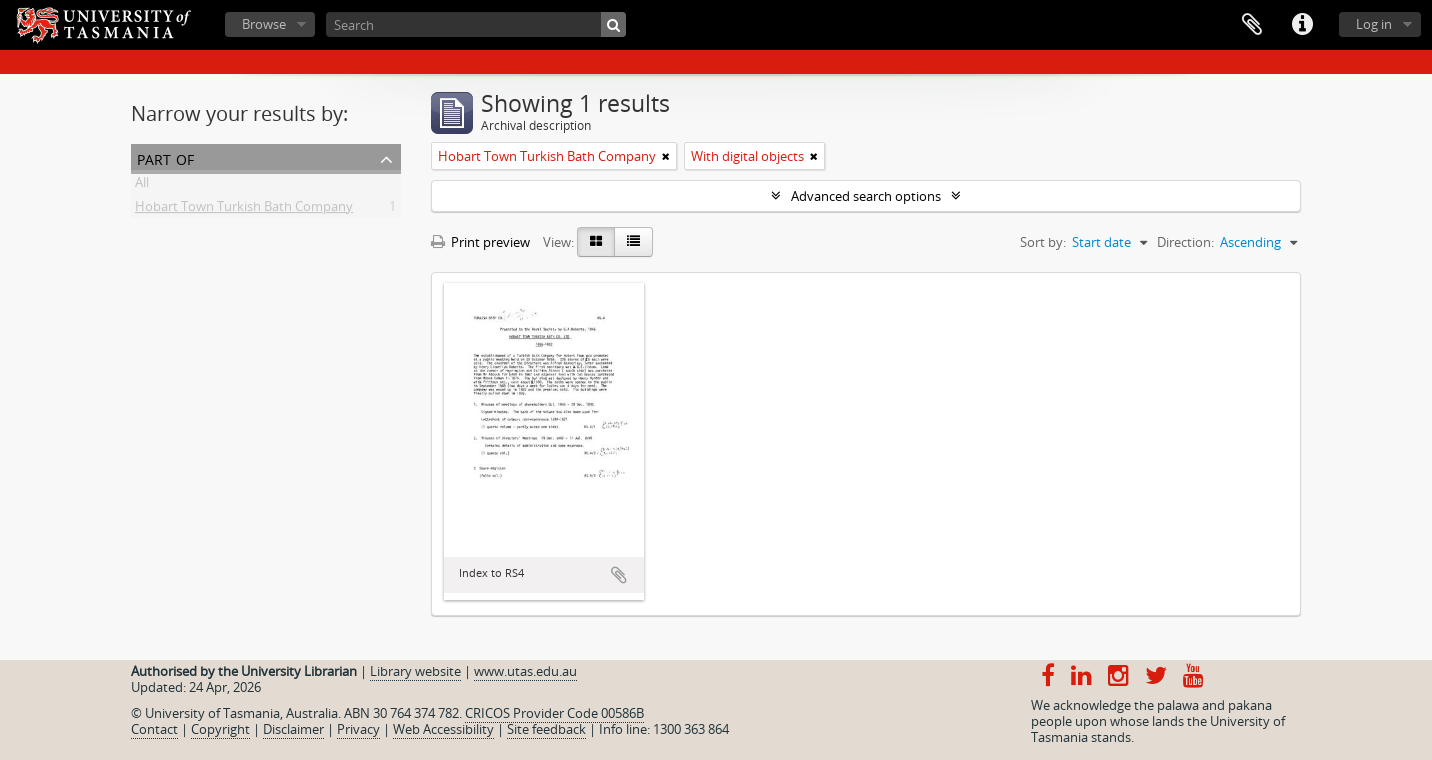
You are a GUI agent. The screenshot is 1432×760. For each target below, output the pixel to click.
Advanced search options (866, 196)
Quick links (1302, 25)
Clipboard (1252, 25)
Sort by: (1043, 242)
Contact (154, 729)
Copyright (220, 729)
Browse (264, 24)
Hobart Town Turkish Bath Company (244, 210)
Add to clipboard (619, 575)
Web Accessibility (443, 729)
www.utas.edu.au (525, 671)
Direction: (1185, 242)
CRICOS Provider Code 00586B (554, 713)
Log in (1374, 24)
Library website (415, 671)
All (142, 186)
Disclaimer (293, 729)
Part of (165, 157)
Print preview (480, 242)
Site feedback (546, 729)
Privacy (358, 729)
